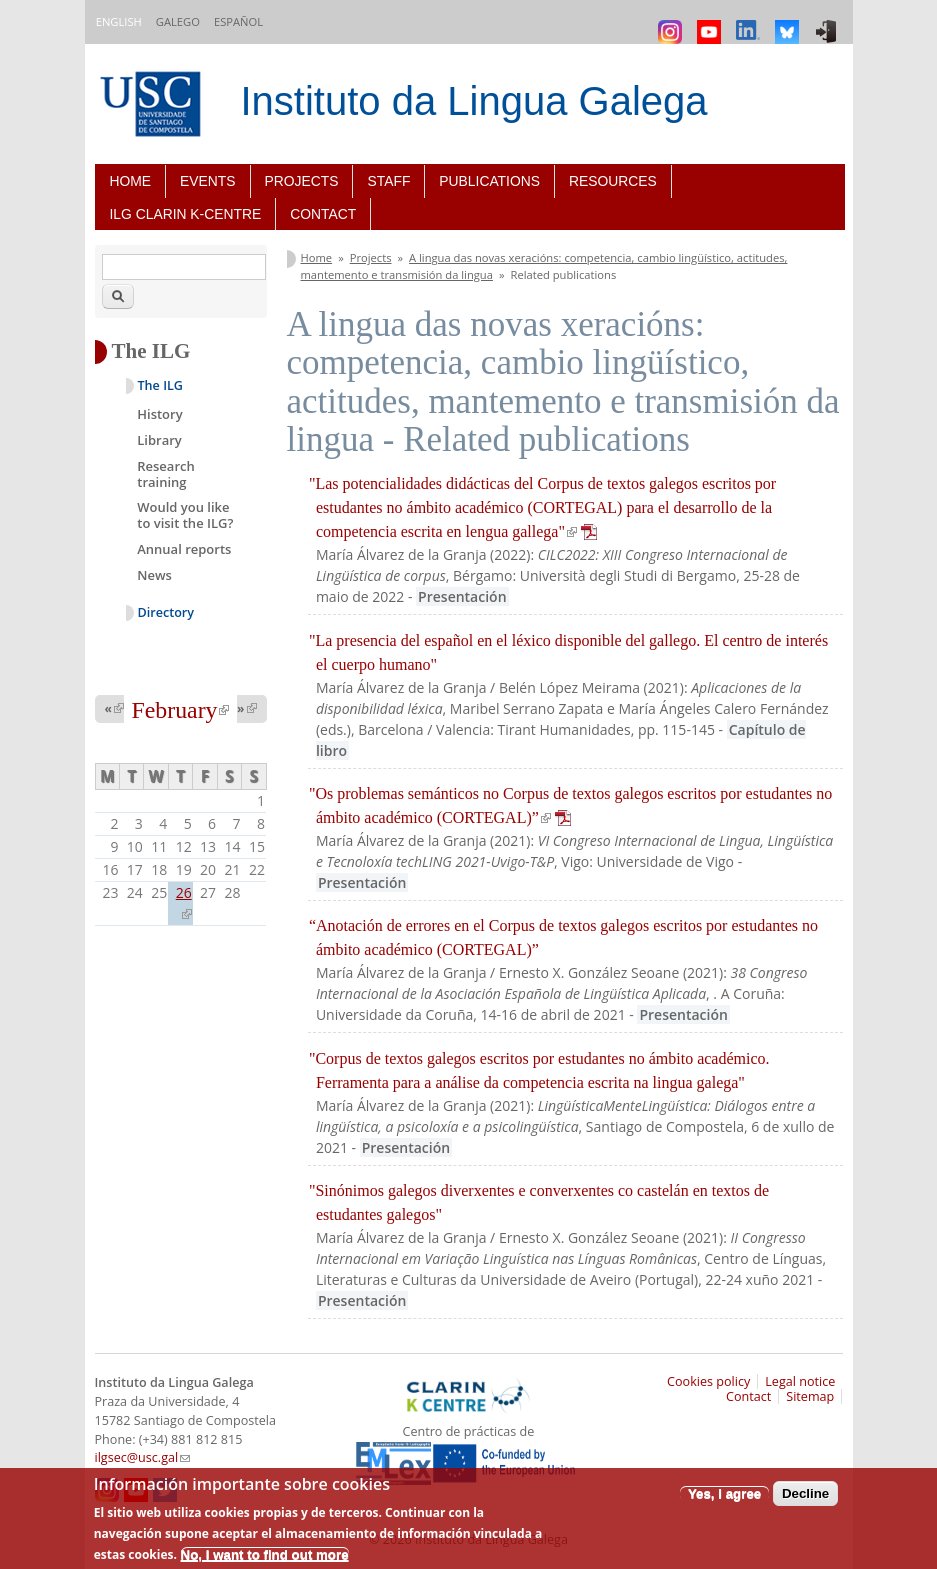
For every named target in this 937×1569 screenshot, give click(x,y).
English (119, 21)
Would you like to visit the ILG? (185, 515)
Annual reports (184, 549)
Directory (166, 612)
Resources (613, 181)
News (154, 575)
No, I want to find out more (265, 1554)
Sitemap (810, 1396)
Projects (302, 181)
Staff (388, 181)
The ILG (160, 385)
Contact (323, 214)
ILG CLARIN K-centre (186, 214)
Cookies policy (708, 1381)
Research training (165, 474)
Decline (805, 1493)
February (181, 710)
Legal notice (800, 1381)
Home (131, 181)
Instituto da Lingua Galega (474, 101)
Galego (178, 21)
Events (207, 181)
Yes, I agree (724, 1493)
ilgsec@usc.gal (143, 1457)
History (159, 414)
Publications (489, 181)
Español (238, 21)
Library (159, 440)
